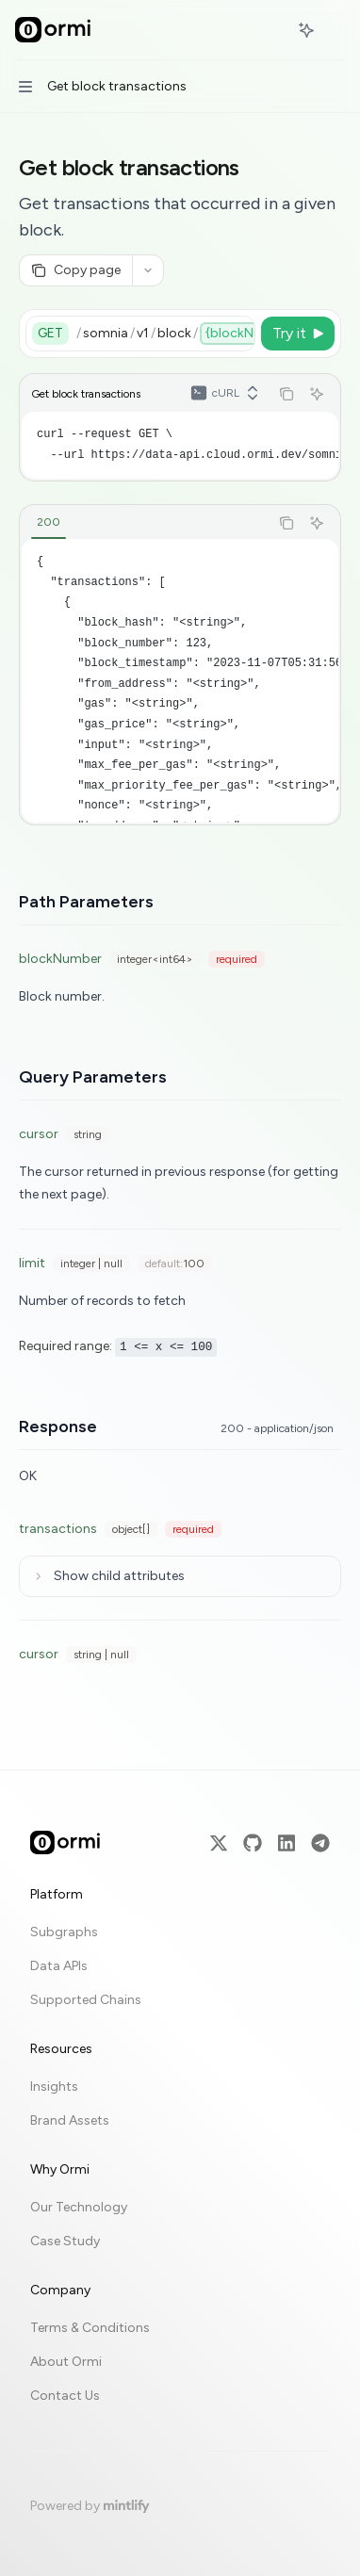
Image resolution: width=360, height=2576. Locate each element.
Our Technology (78, 2207)
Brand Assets (69, 2120)
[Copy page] (75, 270)
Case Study (65, 2241)
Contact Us (65, 2396)
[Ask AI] (316, 394)
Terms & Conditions (90, 2328)
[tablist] (144, 523)
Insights (54, 2087)
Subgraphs (64, 1932)
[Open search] (271, 30)
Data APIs (59, 1966)
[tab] (48, 522)
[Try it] (298, 334)
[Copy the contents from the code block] (286, 394)
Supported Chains (85, 2000)
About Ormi (66, 2362)
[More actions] (335, 30)
